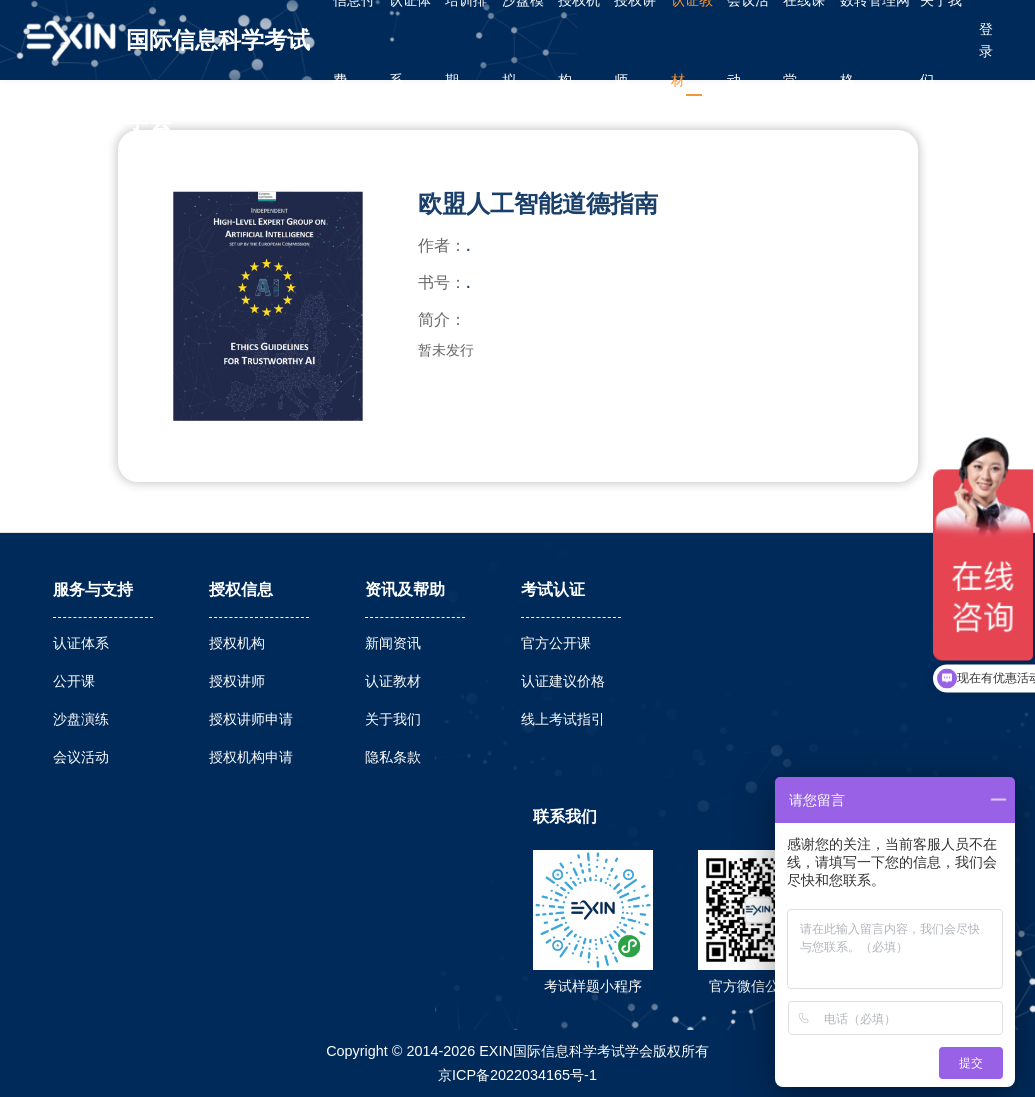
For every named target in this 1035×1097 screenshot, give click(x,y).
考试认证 (553, 589)
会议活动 (81, 757)
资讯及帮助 (405, 589)
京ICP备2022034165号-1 (517, 1075)
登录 (986, 40)
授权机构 (237, 643)
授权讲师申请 (251, 719)
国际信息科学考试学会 (218, 53)
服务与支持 (93, 589)
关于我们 (393, 719)
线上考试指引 (563, 719)
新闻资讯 (393, 643)
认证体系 (81, 643)
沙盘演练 (81, 719)
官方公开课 (556, 643)
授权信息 (241, 589)
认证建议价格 (563, 681)
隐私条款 (393, 757)
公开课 (74, 681)
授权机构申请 (251, 757)
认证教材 (393, 681)
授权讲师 (237, 681)
